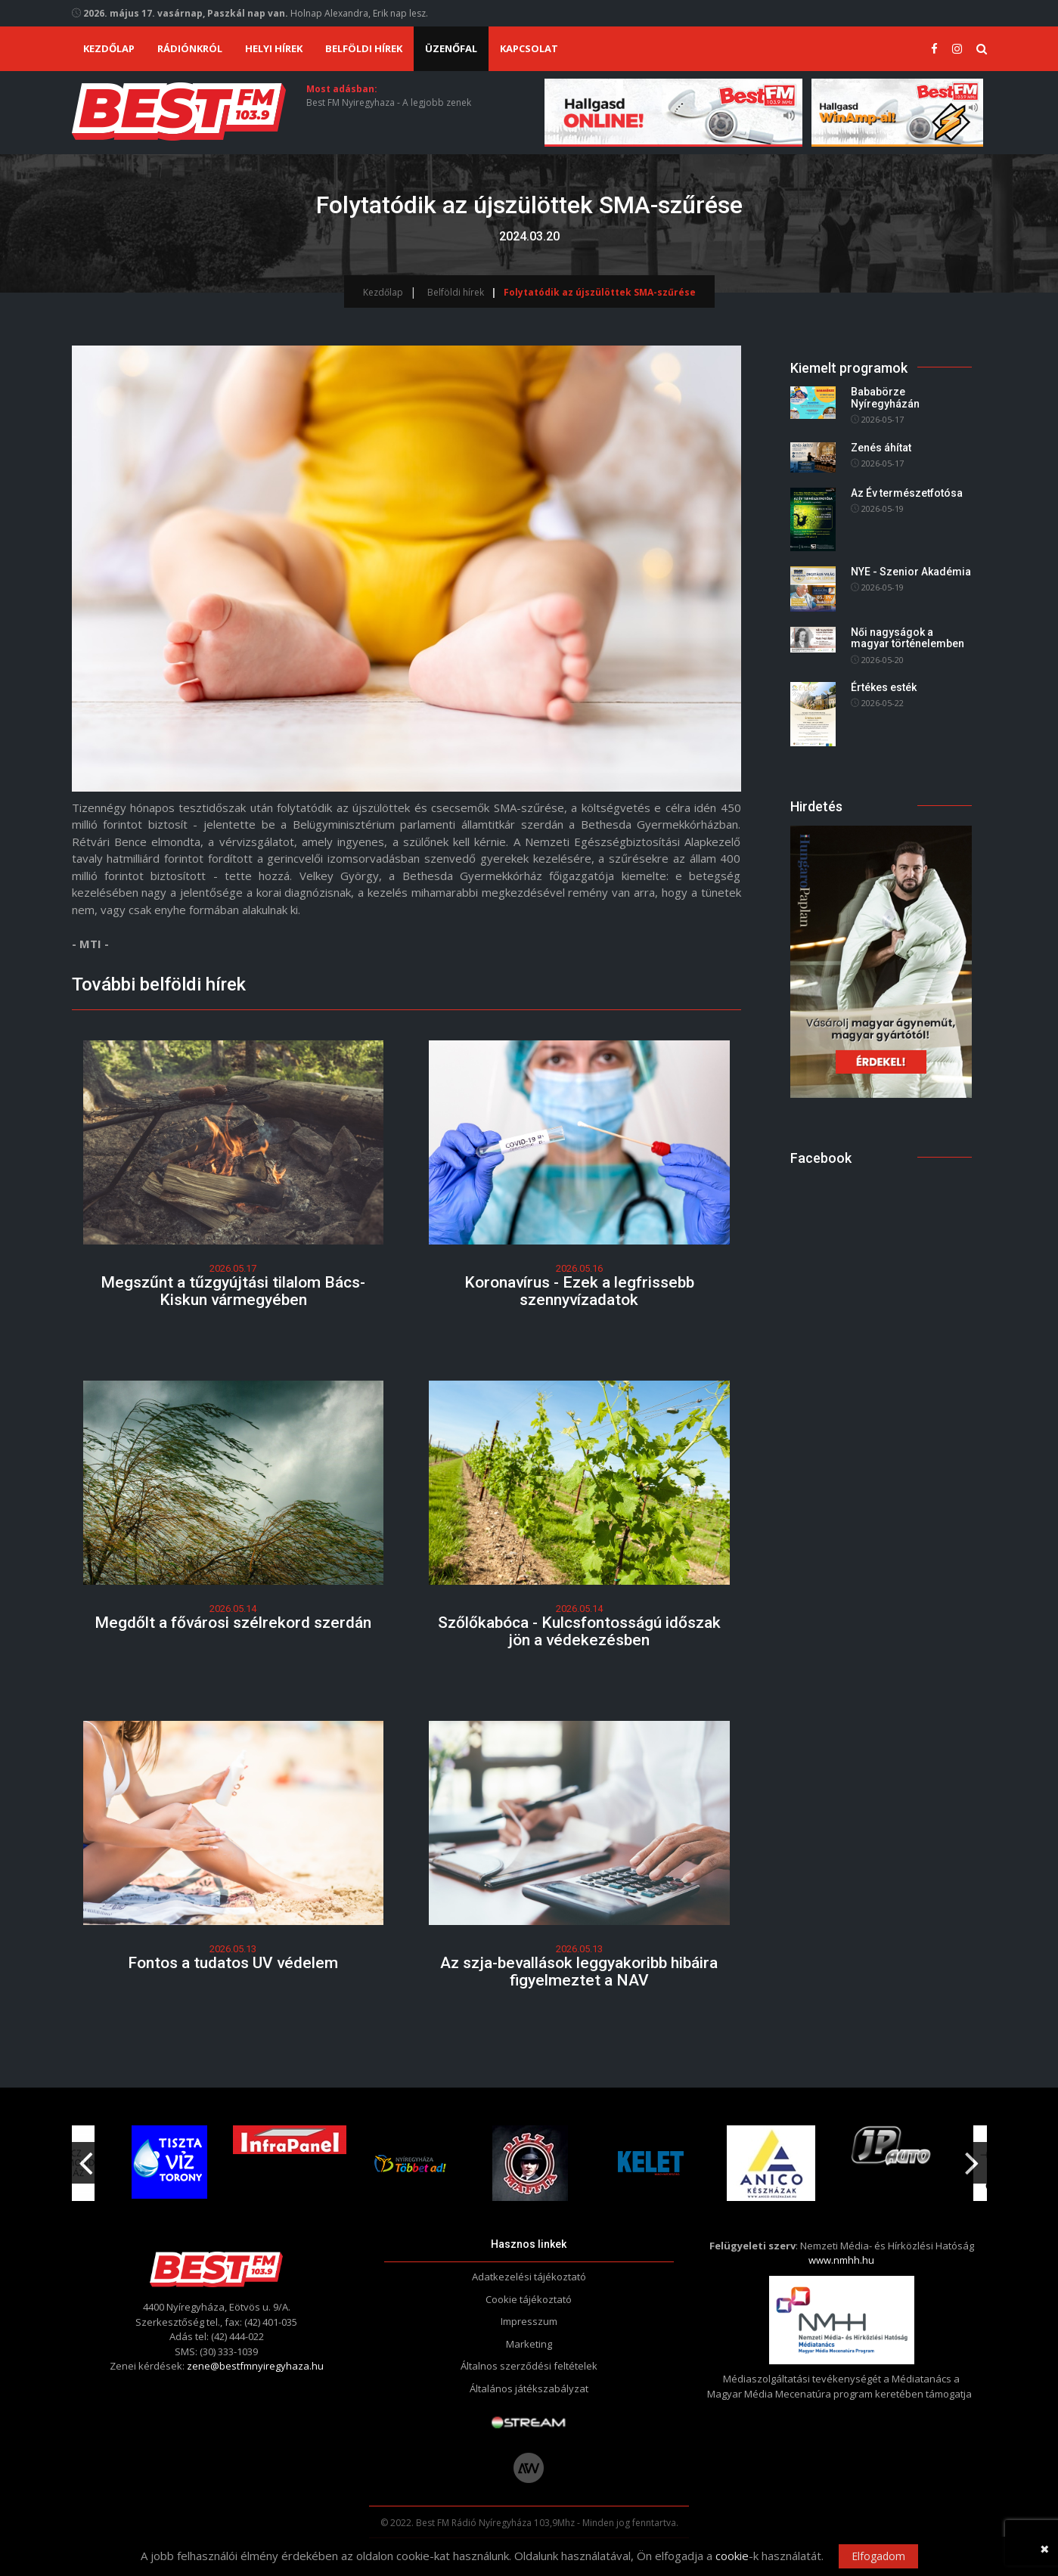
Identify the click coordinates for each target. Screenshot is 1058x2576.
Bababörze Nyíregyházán (885, 398)
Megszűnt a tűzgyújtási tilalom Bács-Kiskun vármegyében (233, 1291)
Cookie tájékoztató (529, 2299)
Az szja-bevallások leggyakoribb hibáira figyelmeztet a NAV (579, 1971)
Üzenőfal (451, 48)
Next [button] (972, 2157)
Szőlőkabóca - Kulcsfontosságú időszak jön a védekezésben (579, 1631)
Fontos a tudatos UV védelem (233, 1963)
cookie (732, 2555)
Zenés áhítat (881, 448)
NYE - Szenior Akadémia (911, 572)
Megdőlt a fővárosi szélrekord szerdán (233, 1622)
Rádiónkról (189, 48)
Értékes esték (884, 687)
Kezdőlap (109, 48)
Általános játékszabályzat (529, 2388)
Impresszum (529, 2321)
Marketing (529, 2344)
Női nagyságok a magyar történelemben (907, 637)
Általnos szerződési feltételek (529, 2366)
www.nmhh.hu (841, 2260)
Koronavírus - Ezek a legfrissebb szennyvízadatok (579, 1291)
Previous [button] (86, 2157)
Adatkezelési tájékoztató (529, 2276)
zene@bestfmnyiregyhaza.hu (255, 2366)
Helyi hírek (274, 48)
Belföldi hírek (363, 48)
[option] (410, 2163)
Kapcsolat (529, 48)
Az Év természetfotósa (907, 493)
